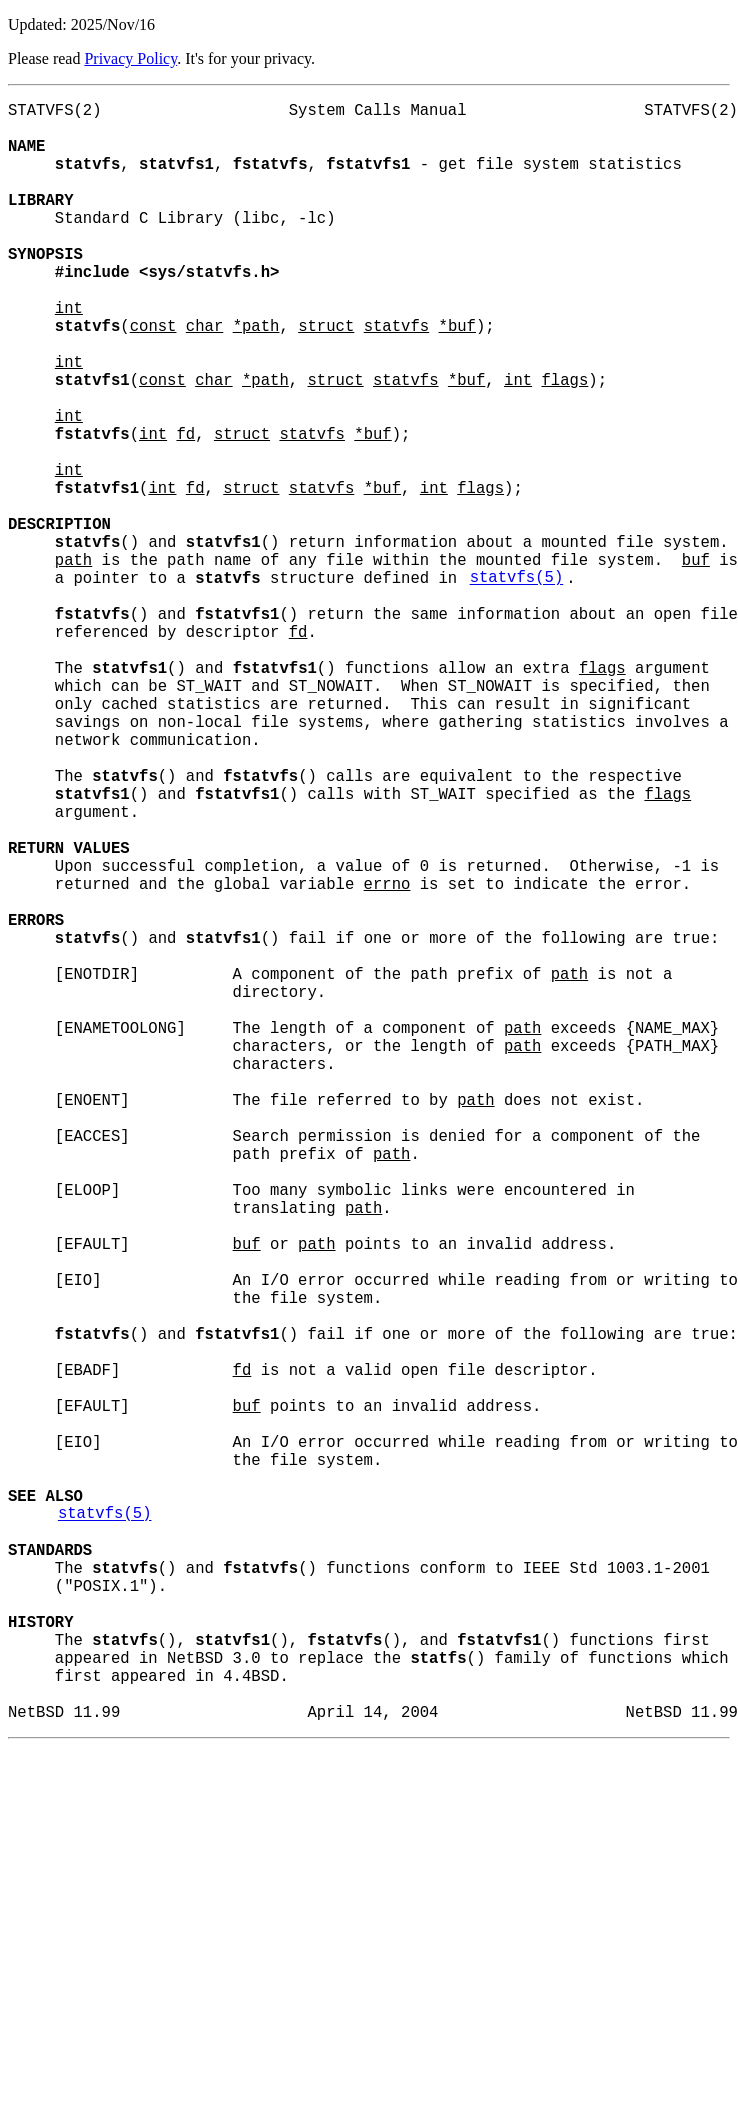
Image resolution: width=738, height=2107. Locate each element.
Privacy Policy (130, 58)
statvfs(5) (517, 685)
